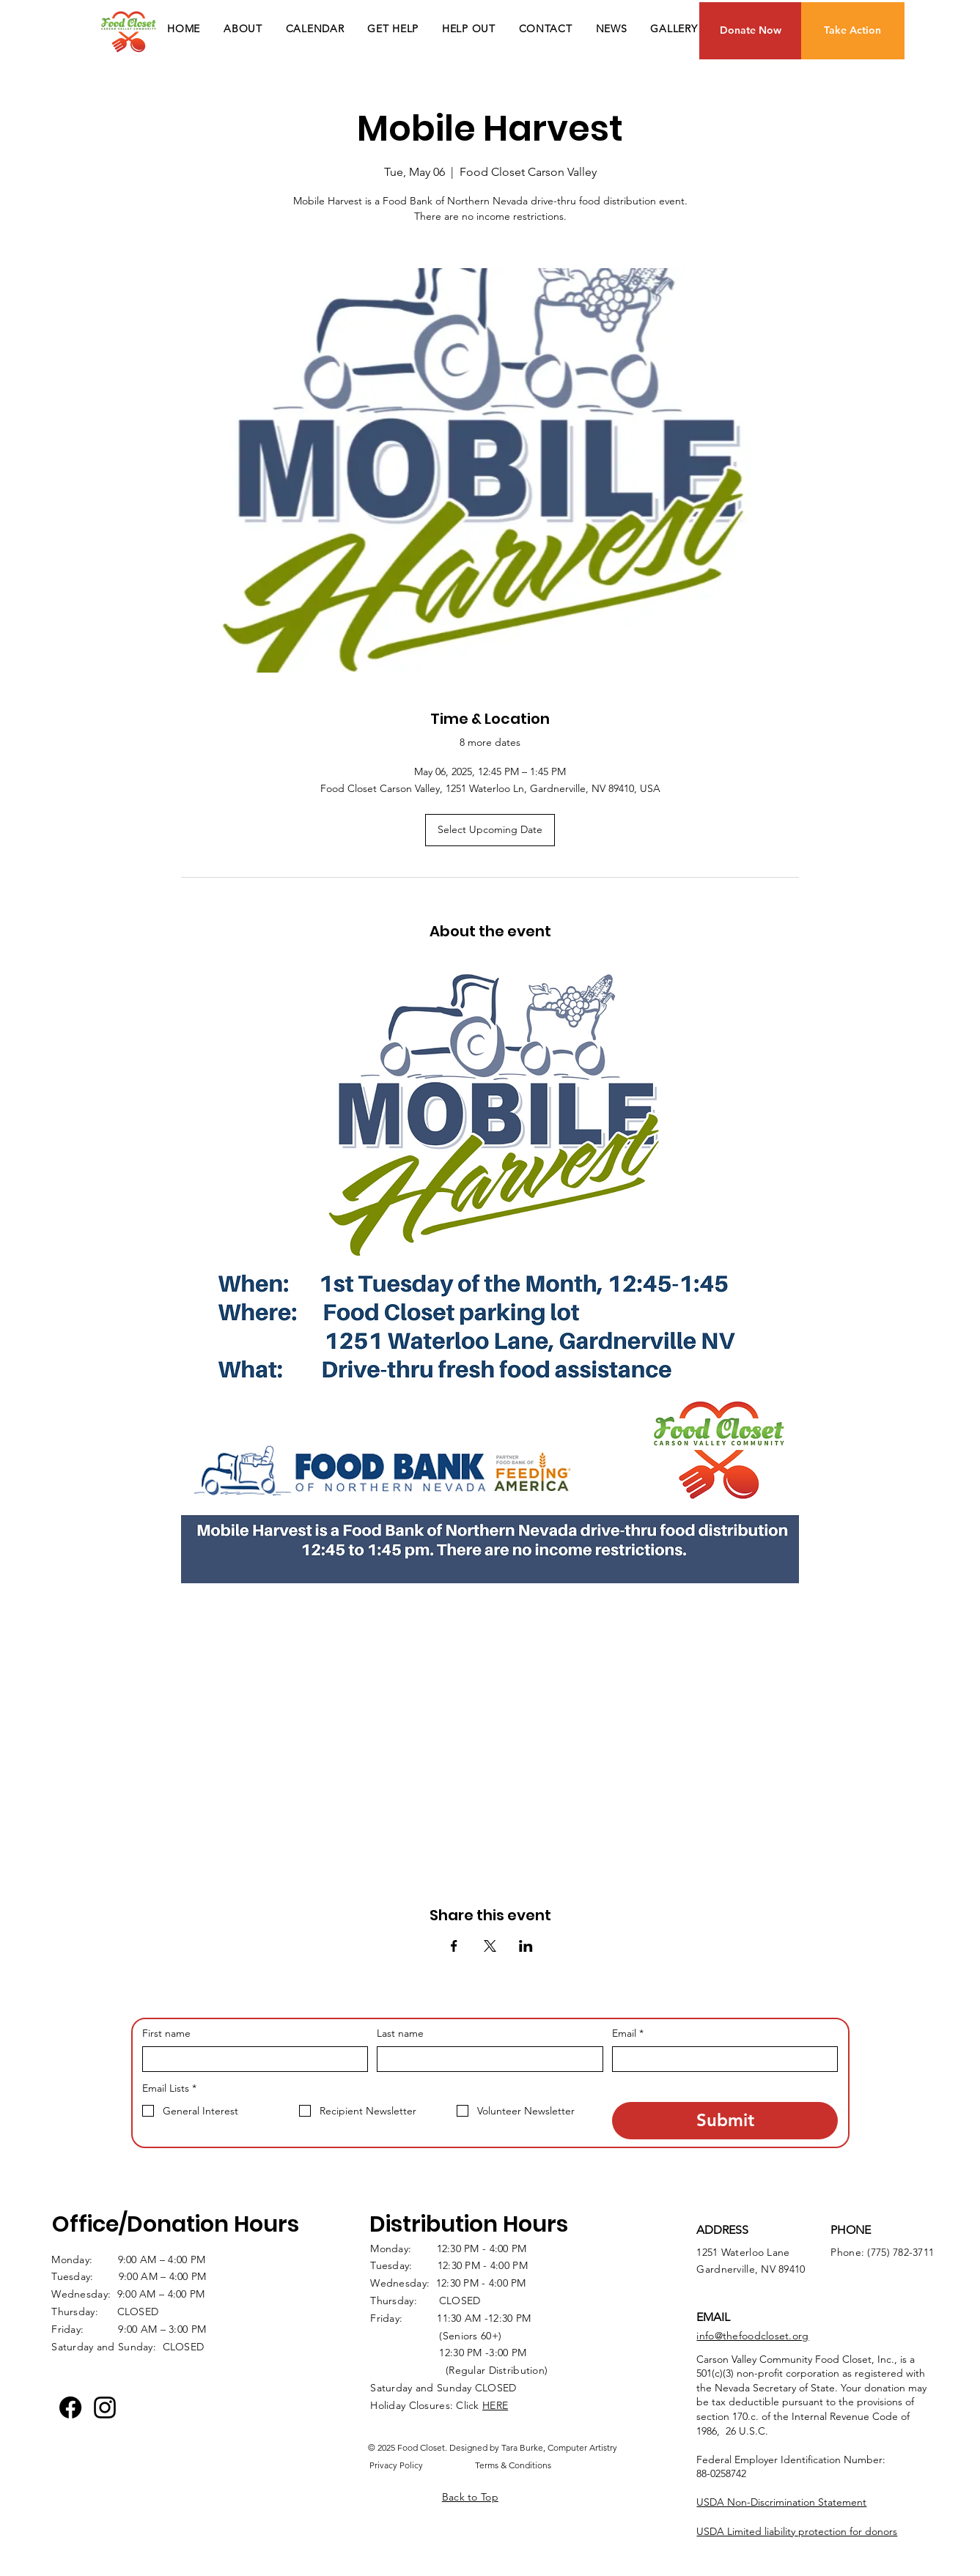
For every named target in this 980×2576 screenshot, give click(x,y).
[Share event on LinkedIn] (526, 1946)
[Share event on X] (490, 1946)
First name (166, 2033)
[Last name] (485, 2059)
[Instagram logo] (104, 2407)
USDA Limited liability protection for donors (796, 2531)
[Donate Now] (751, 30)
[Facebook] (70, 2407)
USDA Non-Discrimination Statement (781, 2502)
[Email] (721, 2059)
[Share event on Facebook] (454, 1946)
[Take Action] (853, 30)
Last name (400, 2033)
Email (628, 2034)
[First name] (251, 2059)
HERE (495, 2405)
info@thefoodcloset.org (752, 2335)
